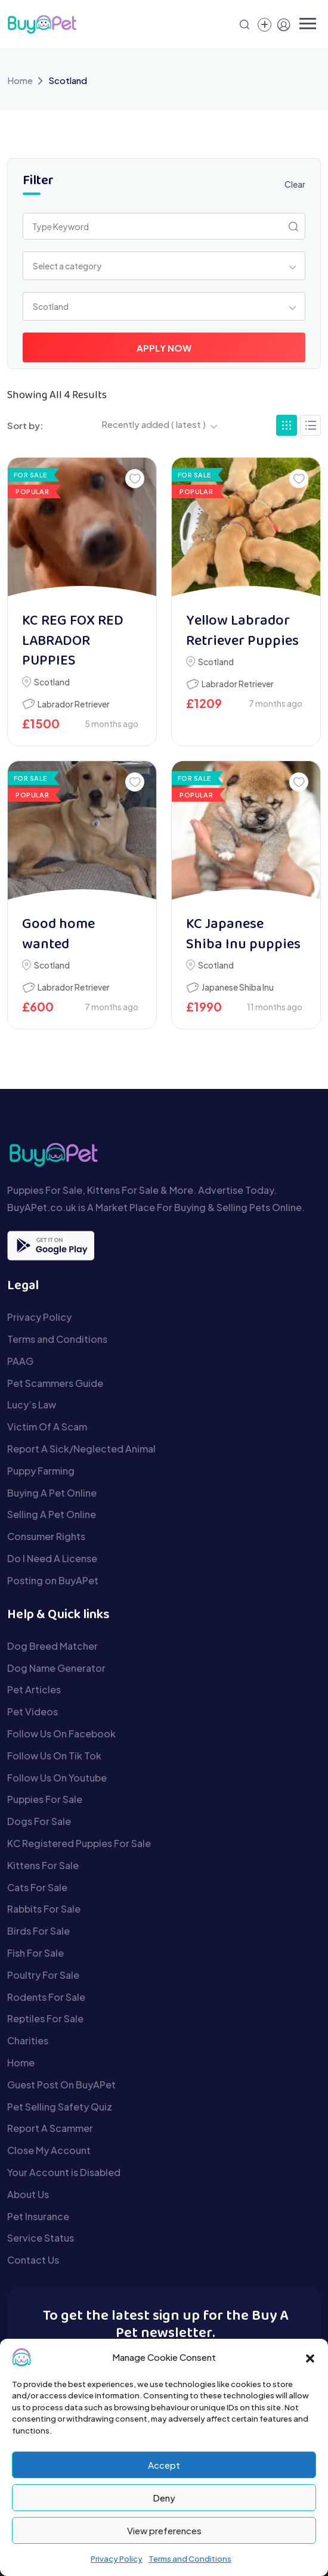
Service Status (40, 2238)
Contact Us (33, 2260)
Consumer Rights (46, 1536)
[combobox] (164, 266)
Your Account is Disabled (63, 2172)
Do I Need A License (52, 1558)
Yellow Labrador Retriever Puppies (242, 631)
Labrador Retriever (74, 704)
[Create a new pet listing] (264, 25)
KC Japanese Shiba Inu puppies (243, 935)
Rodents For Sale (46, 1997)
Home (20, 80)
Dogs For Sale (39, 1821)
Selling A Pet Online (51, 1514)
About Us (28, 2194)
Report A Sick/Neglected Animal (81, 1448)
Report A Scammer (50, 2128)
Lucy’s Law (31, 1404)
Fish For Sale (35, 1953)
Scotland (52, 681)
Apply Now (164, 347)
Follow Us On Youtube (57, 1777)
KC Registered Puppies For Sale (79, 1843)
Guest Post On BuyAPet (61, 2084)
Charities (27, 2040)
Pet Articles (34, 1689)
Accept (164, 2465)
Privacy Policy (117, 2558)
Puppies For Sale (44, 1799)
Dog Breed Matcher (52, 1646)
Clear (294, 184)
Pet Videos (32, 1711)
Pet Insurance (38, 2216)
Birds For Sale (38, 1931)
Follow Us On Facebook (61, 1733)
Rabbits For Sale (44, 1908)
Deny (164, 2497)
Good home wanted (58, 935)
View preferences (164, 2530)
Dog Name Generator (56, 1668)
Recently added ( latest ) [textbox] (153, 424)
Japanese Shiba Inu (238, 987)
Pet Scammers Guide (55, 1383)
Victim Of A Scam (47, 1426)
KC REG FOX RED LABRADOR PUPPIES (72, 641)
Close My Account (49, 2150)
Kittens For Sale (43, 1865)
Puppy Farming (41, 1470)
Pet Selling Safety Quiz (59, 2106)
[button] (310, 2357)
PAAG (20, 1361)
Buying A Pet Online (52, 1492)
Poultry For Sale (43, 1975)
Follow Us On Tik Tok (54, 1755)
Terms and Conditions (189, 2558)
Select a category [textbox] (67, 265)
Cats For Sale (37, 1887)
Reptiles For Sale (45, 2018)
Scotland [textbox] (51, 306)
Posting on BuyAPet (52, 1580)
